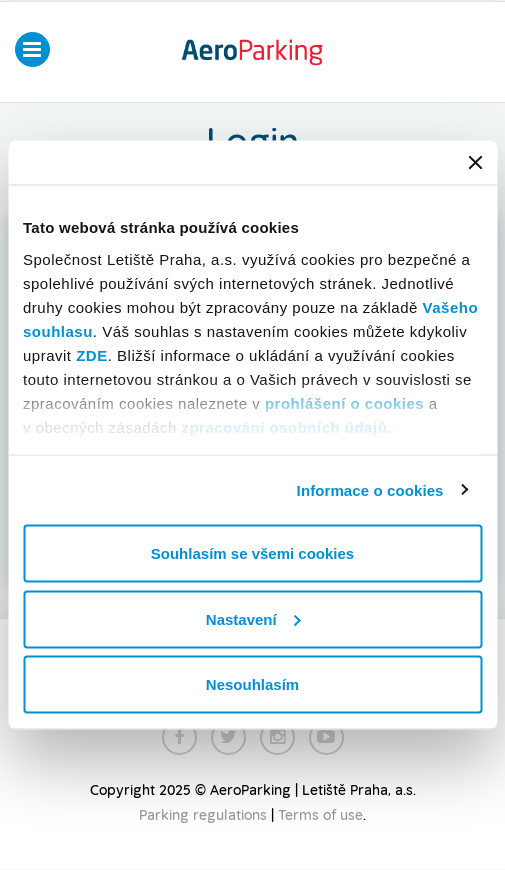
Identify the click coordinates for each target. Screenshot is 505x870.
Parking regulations (203, 816)
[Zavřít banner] (475, 163)
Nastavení (253, 618)
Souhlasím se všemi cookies (252, 553)
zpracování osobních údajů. (286, 426)
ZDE (92, 354)
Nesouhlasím (252, 684)
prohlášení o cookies (344, 402)
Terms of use (320, 816)
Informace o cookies (370, 489)
